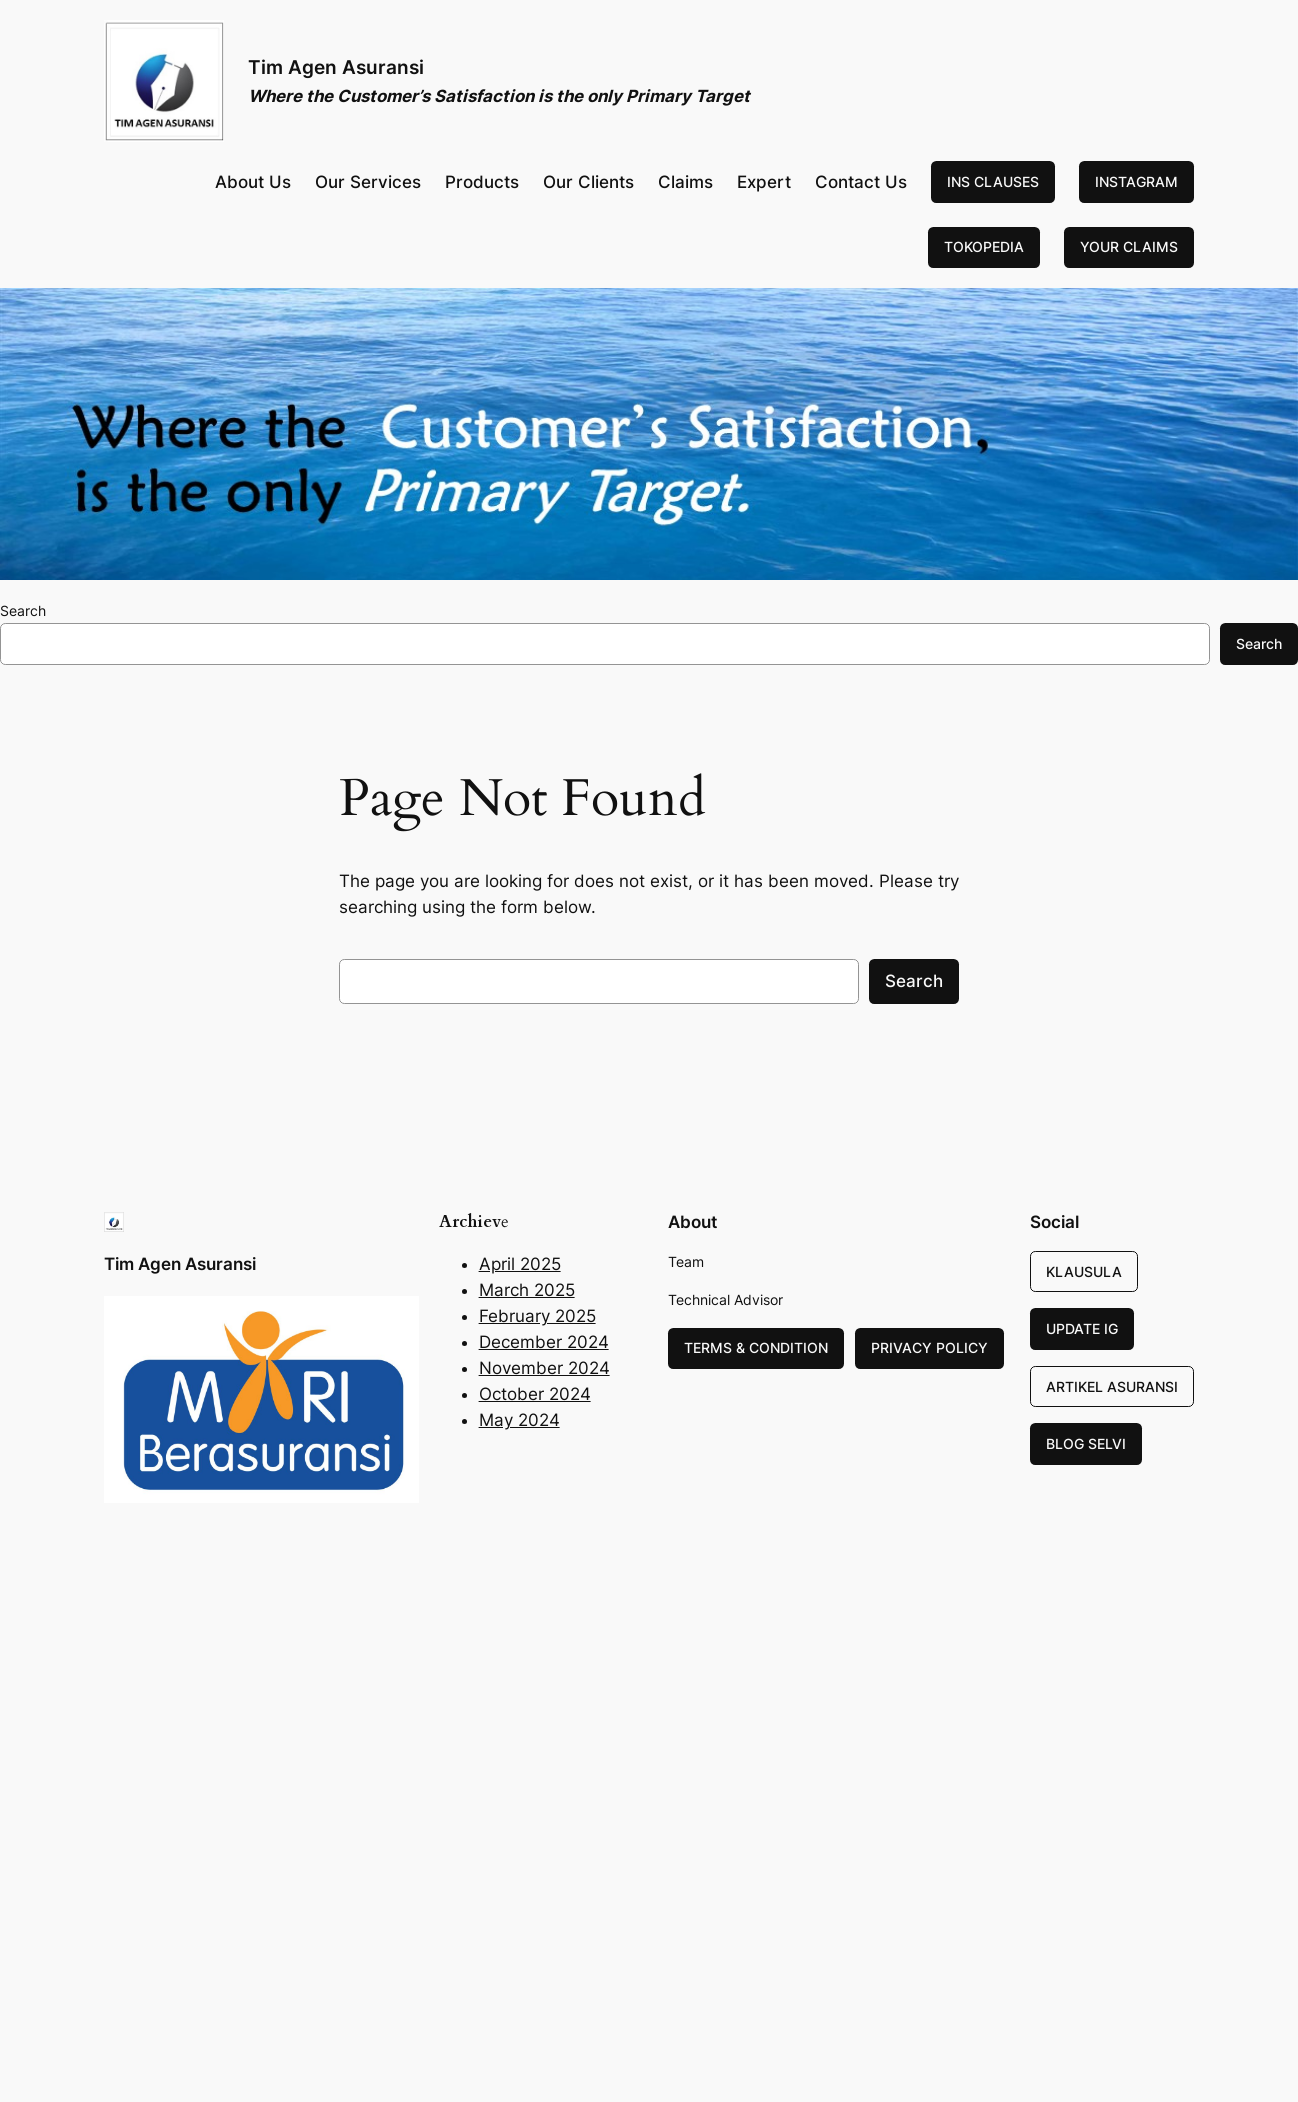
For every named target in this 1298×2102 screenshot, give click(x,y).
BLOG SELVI (1086, 1443)
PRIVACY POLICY (929, 1347)
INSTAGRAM (1136, 181)
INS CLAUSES (993, 181)
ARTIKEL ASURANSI (1112, 1386)
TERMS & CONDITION (756, 1347)
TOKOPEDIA (984, 246)
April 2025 (520, 1264)
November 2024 (544, 1368)
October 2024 (535, 1394)
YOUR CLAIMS (1129, 246)
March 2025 (527, 1290)
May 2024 (519, 1420)
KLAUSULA (1084, 1271)
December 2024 (544, 1342)
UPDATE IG (1082, 1328)
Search (23, 610)
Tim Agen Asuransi (336, 67)
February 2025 (537, 1316)
